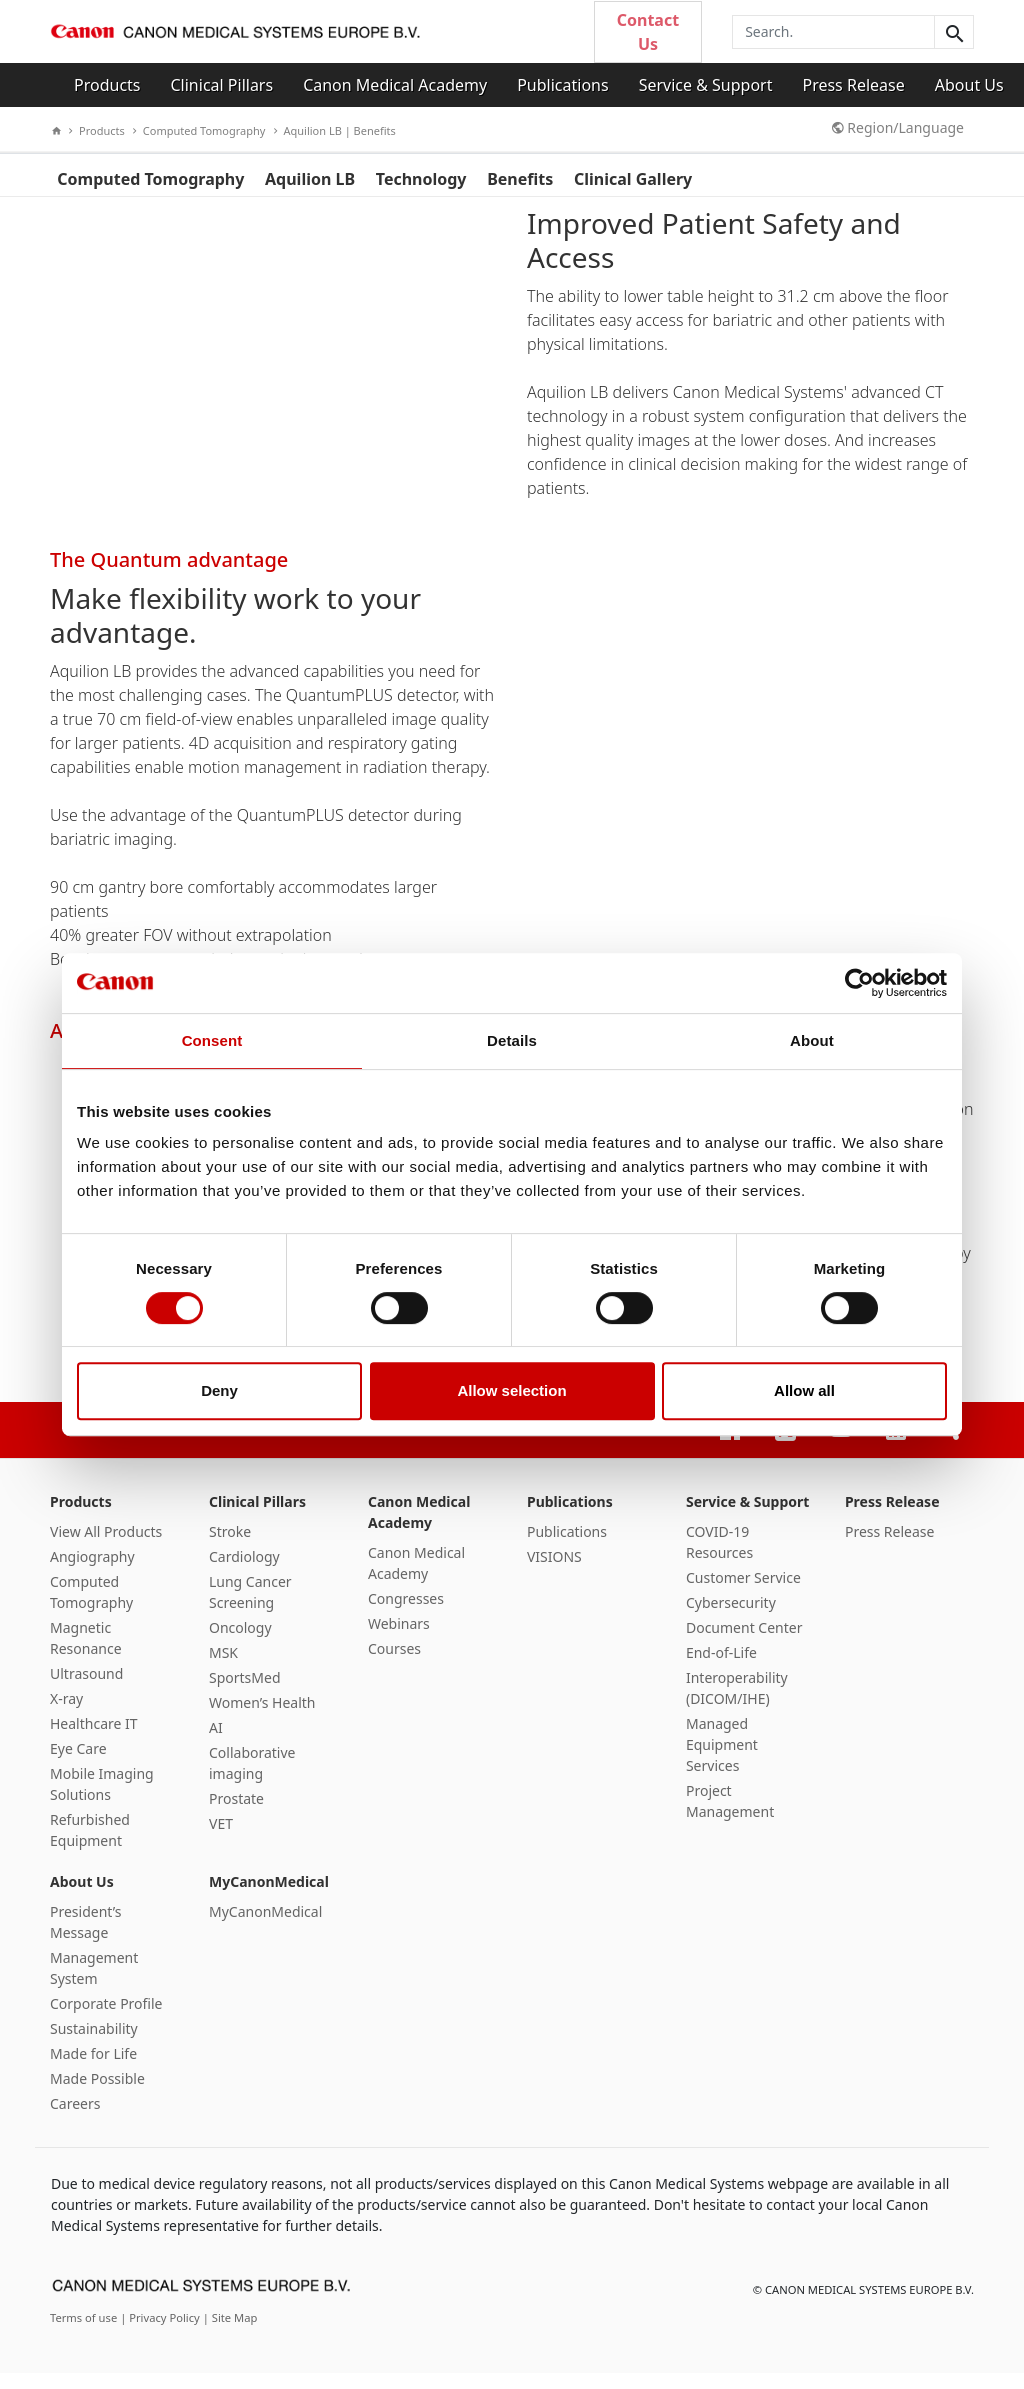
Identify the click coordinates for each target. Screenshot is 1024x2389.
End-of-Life (721, 1668)
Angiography (92, 1572)
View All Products (106, 1547)
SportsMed (245, 1693)
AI (216, 1743)
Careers (75, 2119)
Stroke (230, 1547)
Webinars (399, 1639)
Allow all (804, 1390)
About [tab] (812, 1040)
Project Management (730, 1817)
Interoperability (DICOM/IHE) (737, 1704)
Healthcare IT (94, 1739)
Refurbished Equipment (90, 1846)
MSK (223, 1668)
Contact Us (648, 32)
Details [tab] (512, 1040)
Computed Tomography (199, 130)
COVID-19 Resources (719, 1558)
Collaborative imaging (252, 1779)
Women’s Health (262, 1718)
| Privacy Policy (161, 2333)
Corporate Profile (106, 2019)
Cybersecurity (731, 1618)
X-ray (66, 1714)
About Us (969, 85)
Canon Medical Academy (395, 85)
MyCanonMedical (269, 1897)
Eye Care (78, 1764)
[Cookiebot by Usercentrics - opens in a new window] (859, 983)
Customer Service (743, 1593)
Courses (394, 1664)
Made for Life (93, 2069)
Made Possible (97, 2094)
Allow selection (511, 1390)
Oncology (240, 1643)
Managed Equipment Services (722, 1760)
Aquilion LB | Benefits (335, 130)
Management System (94, 1984)
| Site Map (230, 2333)
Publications (562, 85)
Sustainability (94, 2044)
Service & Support (706, 85)
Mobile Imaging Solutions (102, 1800)
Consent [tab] (212, 1040)
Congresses (406, 1614)
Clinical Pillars (222, 85)
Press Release (853, 85)
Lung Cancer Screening (250, 1608)
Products (107, 85)
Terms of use (85, 2333)
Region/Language (898, 127)
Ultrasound (86, 1689)
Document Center (744, 1643)
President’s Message (85, 1938)
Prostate (236, 1814)
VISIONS (554, 1572)
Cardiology (244, 1572)
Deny (219, 1390)
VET (221, 1839)
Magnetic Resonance (86, 1654)
